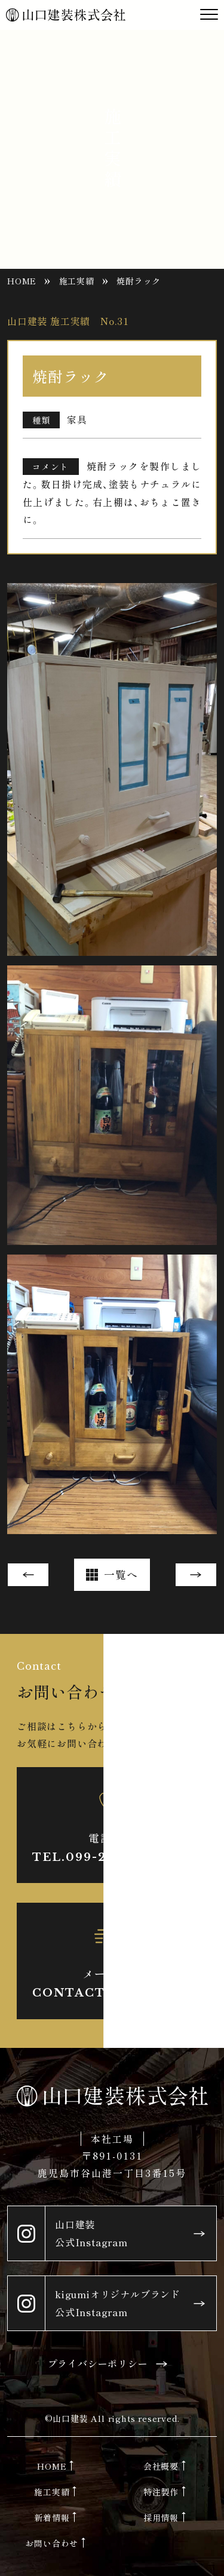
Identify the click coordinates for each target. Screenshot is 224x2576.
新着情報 (51, 2517)
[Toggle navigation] (209, 15)
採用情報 (161, 2517)
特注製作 (161, 2492)
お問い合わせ (51, 2543)
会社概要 (161, 2466)
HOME (21, 281)
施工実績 (76, 281)
